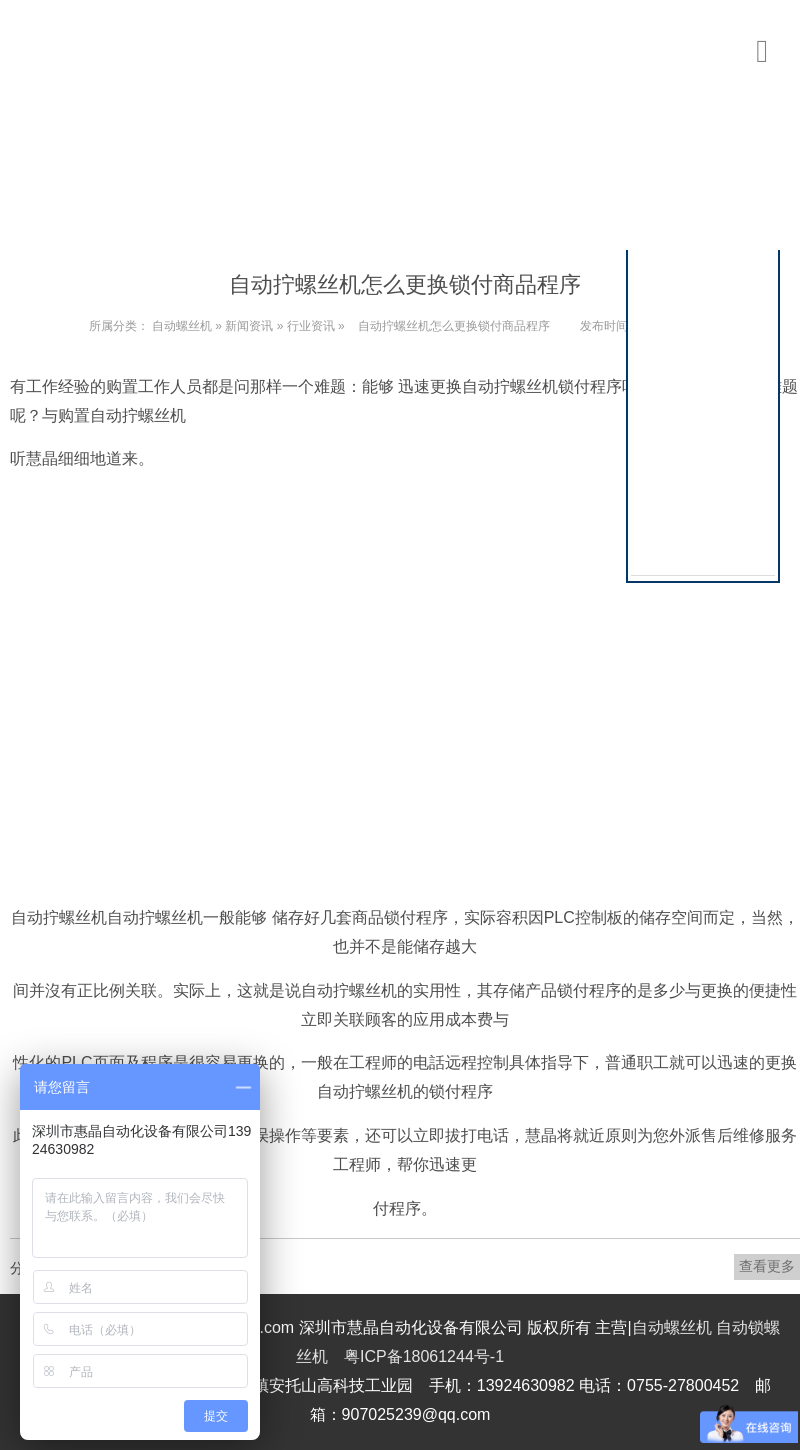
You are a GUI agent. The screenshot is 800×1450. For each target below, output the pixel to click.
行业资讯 (311, 326)
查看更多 (767, 1266)
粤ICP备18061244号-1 (424, 1356)
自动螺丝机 (182, 326)
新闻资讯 (249, 326)
